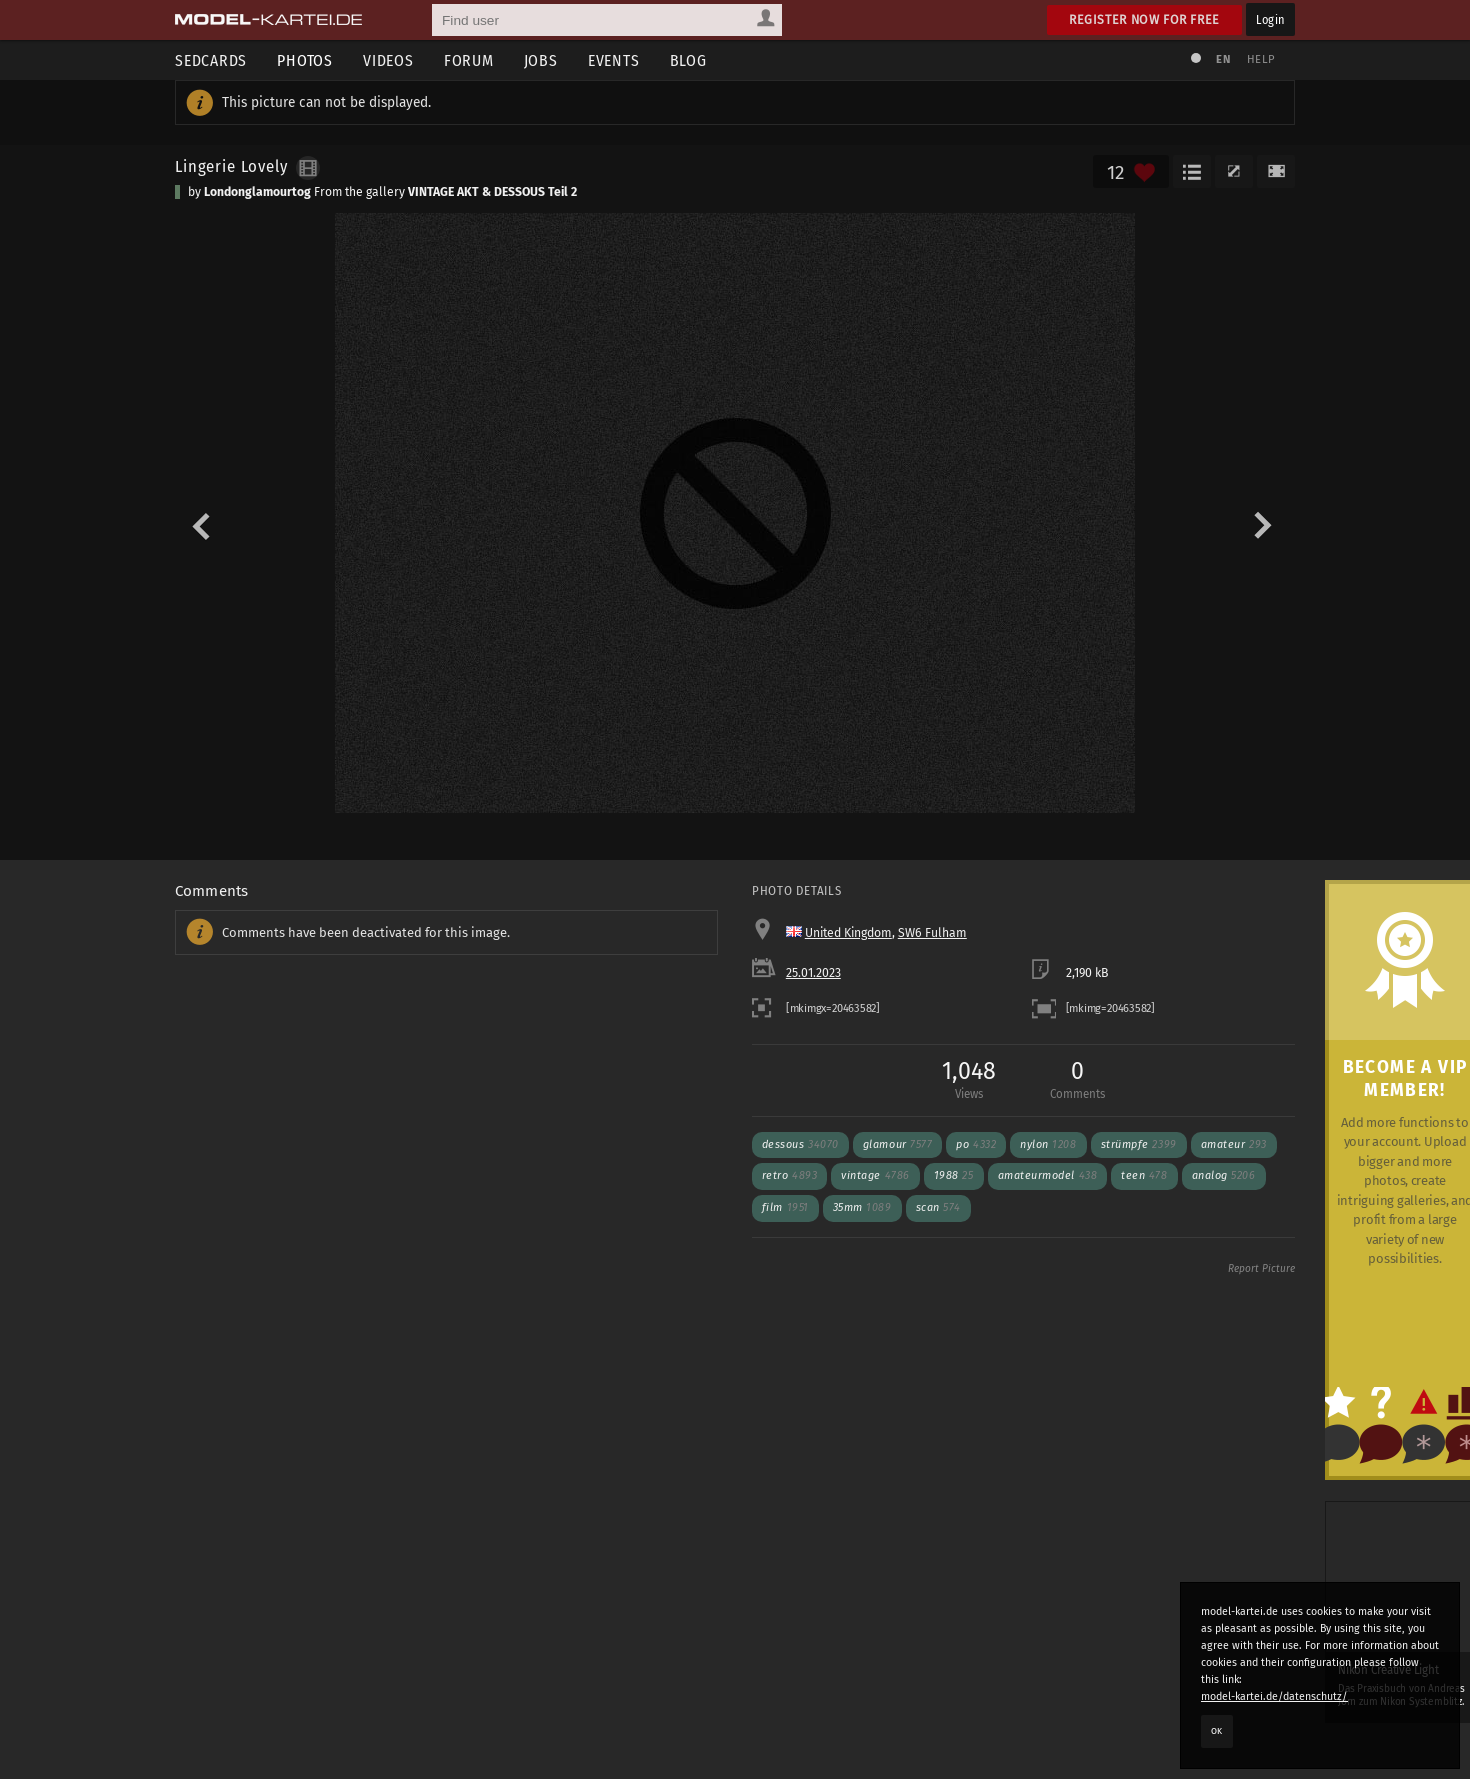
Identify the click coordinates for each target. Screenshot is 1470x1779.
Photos (305, 60)
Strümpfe (1139, 1144)
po (976, 1144)
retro (789, 1175)
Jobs (541, 60)
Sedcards (211, 60)
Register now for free (1144, 19)
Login (1270, 19)
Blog (688, 60)
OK (1217, 1731)
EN (1223, 59)
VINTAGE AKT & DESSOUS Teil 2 (492, 192)
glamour (898, 1144)
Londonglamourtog (257, 192)
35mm (862, 1207)
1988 (954, 1175)
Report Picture (1261, 1269)
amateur (1234, 1144)
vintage (875, 1175)
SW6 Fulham (932, 933)
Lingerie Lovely (231, 166)
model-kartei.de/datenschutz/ (1274, 1696)
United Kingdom (848, 933)
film (785, 1207)
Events (614, 60)
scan (938, 1207)
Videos (388, 60)
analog (1224, 1175)
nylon (1048, 1144)
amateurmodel (1048, 1175)
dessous (800, 1144)
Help (1261, 59)
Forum (469, 60)
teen (1144, 1175)
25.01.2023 (813, 973)
